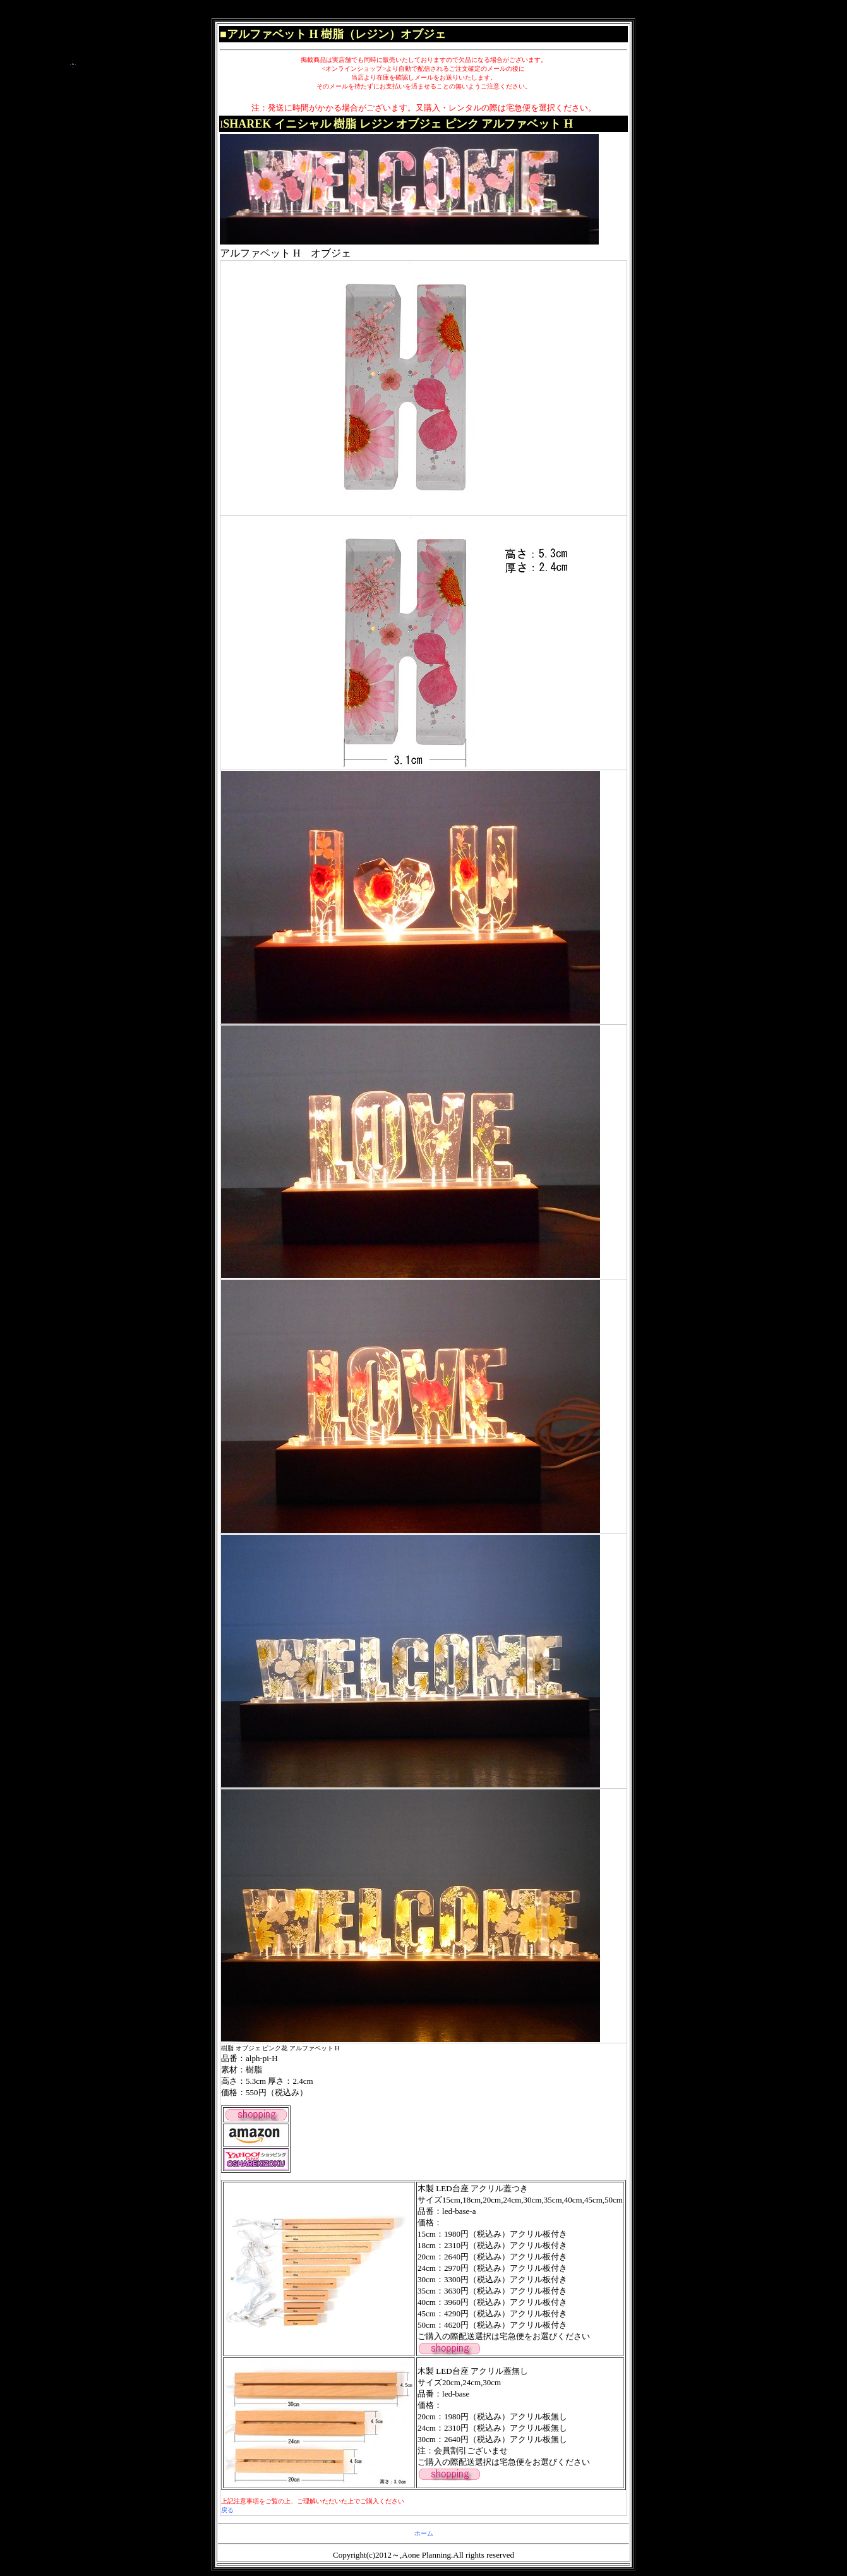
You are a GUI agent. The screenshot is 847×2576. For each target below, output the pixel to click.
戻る (227, 2509)
